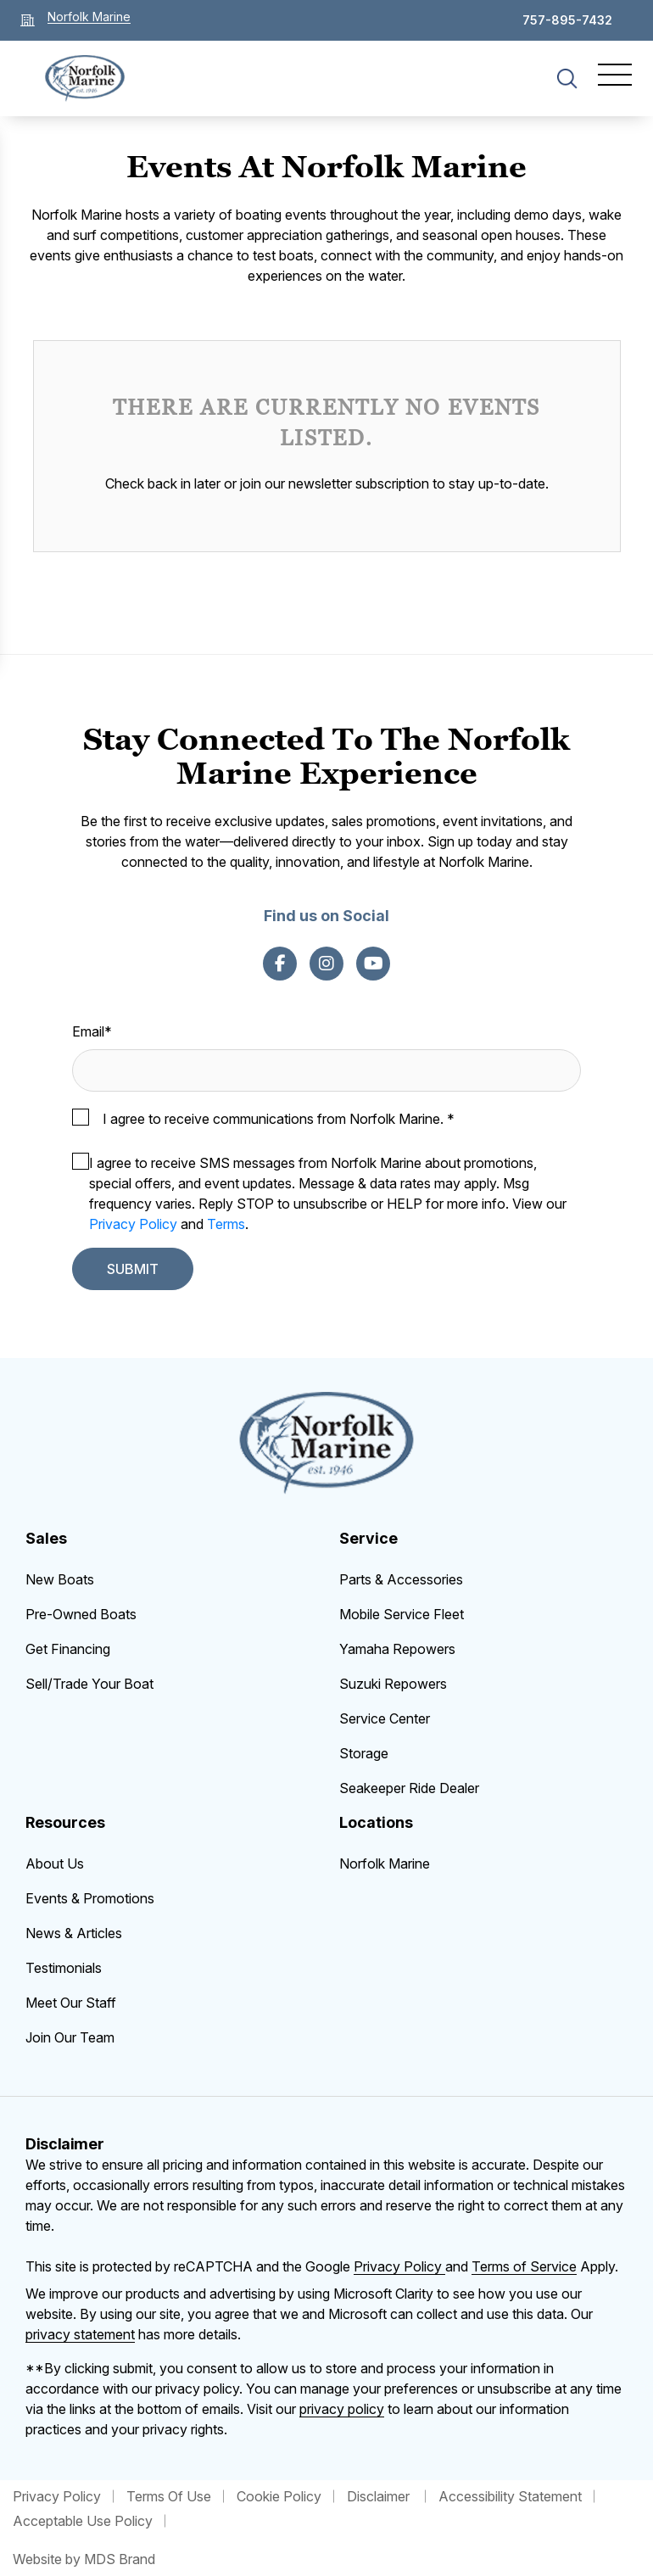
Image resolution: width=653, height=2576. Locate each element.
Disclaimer (380, 2496)
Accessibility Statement (510, 2496)
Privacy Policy (133, 1223)
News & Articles (73, 1933)
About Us (54, 1863)
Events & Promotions (89, 1898)
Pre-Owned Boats (81, 1614)
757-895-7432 (567, 20)
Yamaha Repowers (397, 1648)
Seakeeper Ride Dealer (409, 1788)
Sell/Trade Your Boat (89, 1683)
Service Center (384, 1718)
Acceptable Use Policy (83, 2520)
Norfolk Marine (384, 1863)
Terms (226, 1223)
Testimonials (63, 1967)
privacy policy (341, 2408)
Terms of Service (524, 2266)
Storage (363, 1753)
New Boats (59, 1579)
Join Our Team (69, 2037)
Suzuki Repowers (393, 1683)
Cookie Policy (279, 2496)
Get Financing (67, 1648)
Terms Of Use (168, 2496)
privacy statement (80, 2334)
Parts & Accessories (401, 1579)
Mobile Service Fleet (401, 1614)
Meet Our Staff (70, 2002)
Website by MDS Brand (84, 2559)
